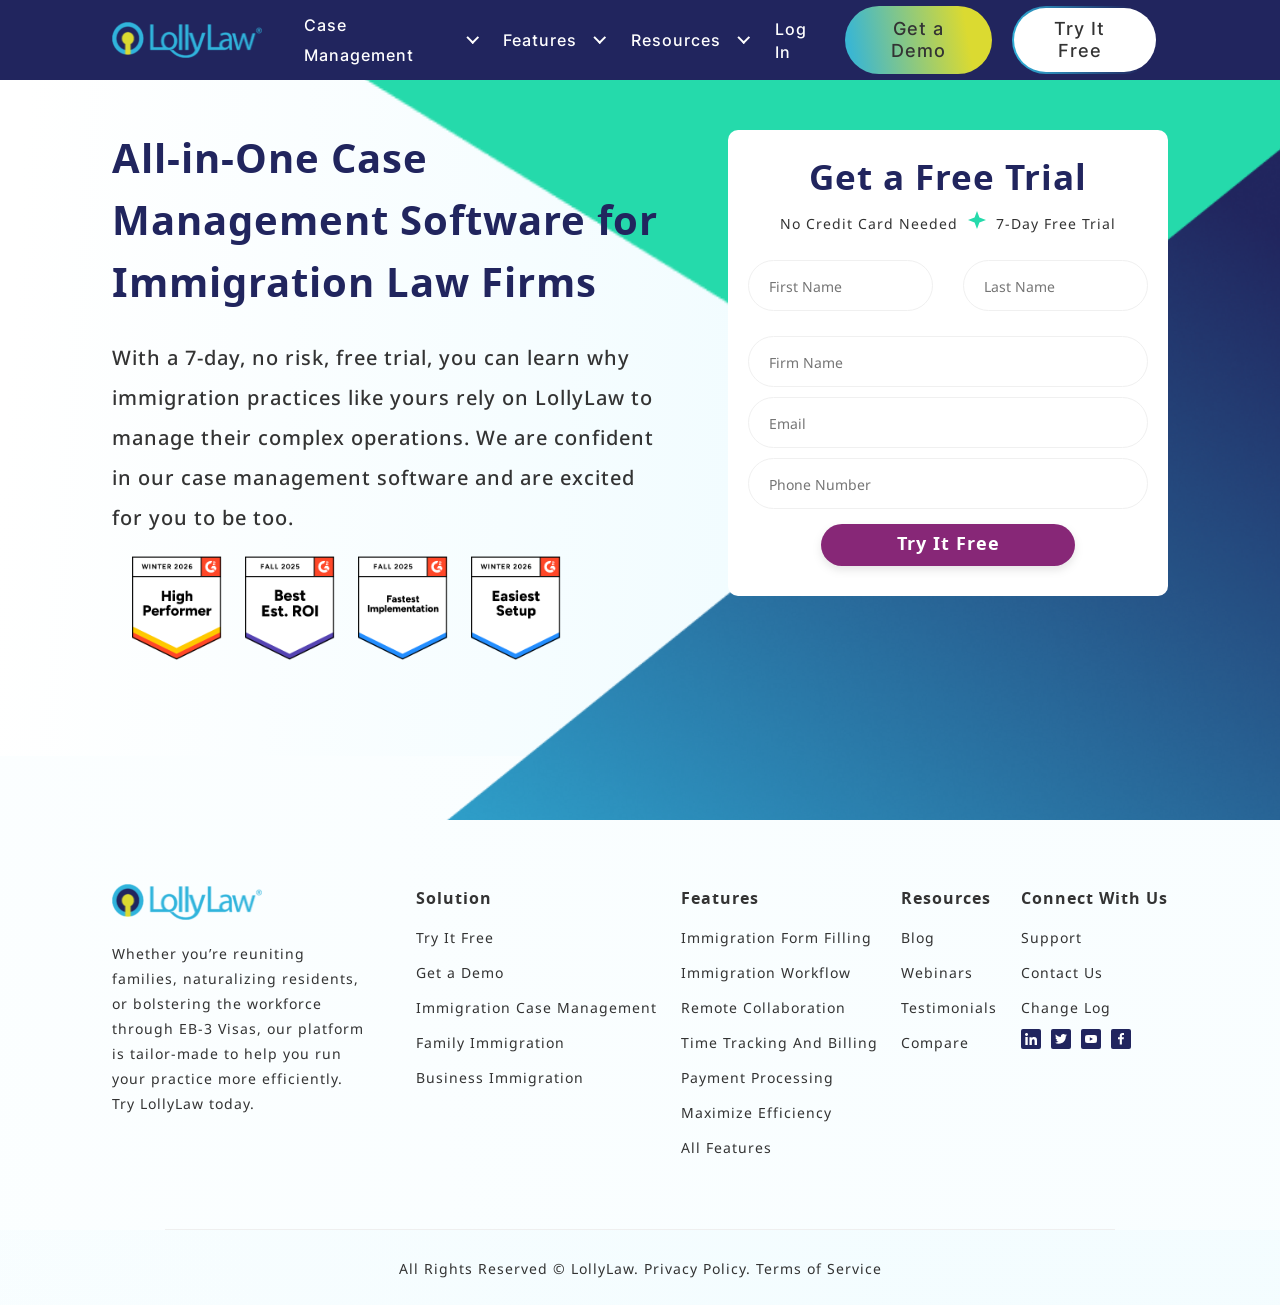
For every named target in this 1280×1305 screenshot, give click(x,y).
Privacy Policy (695, 1267)
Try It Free (1079, 39)
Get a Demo (918, 39)
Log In (791, 40)
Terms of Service (819, 1267)
